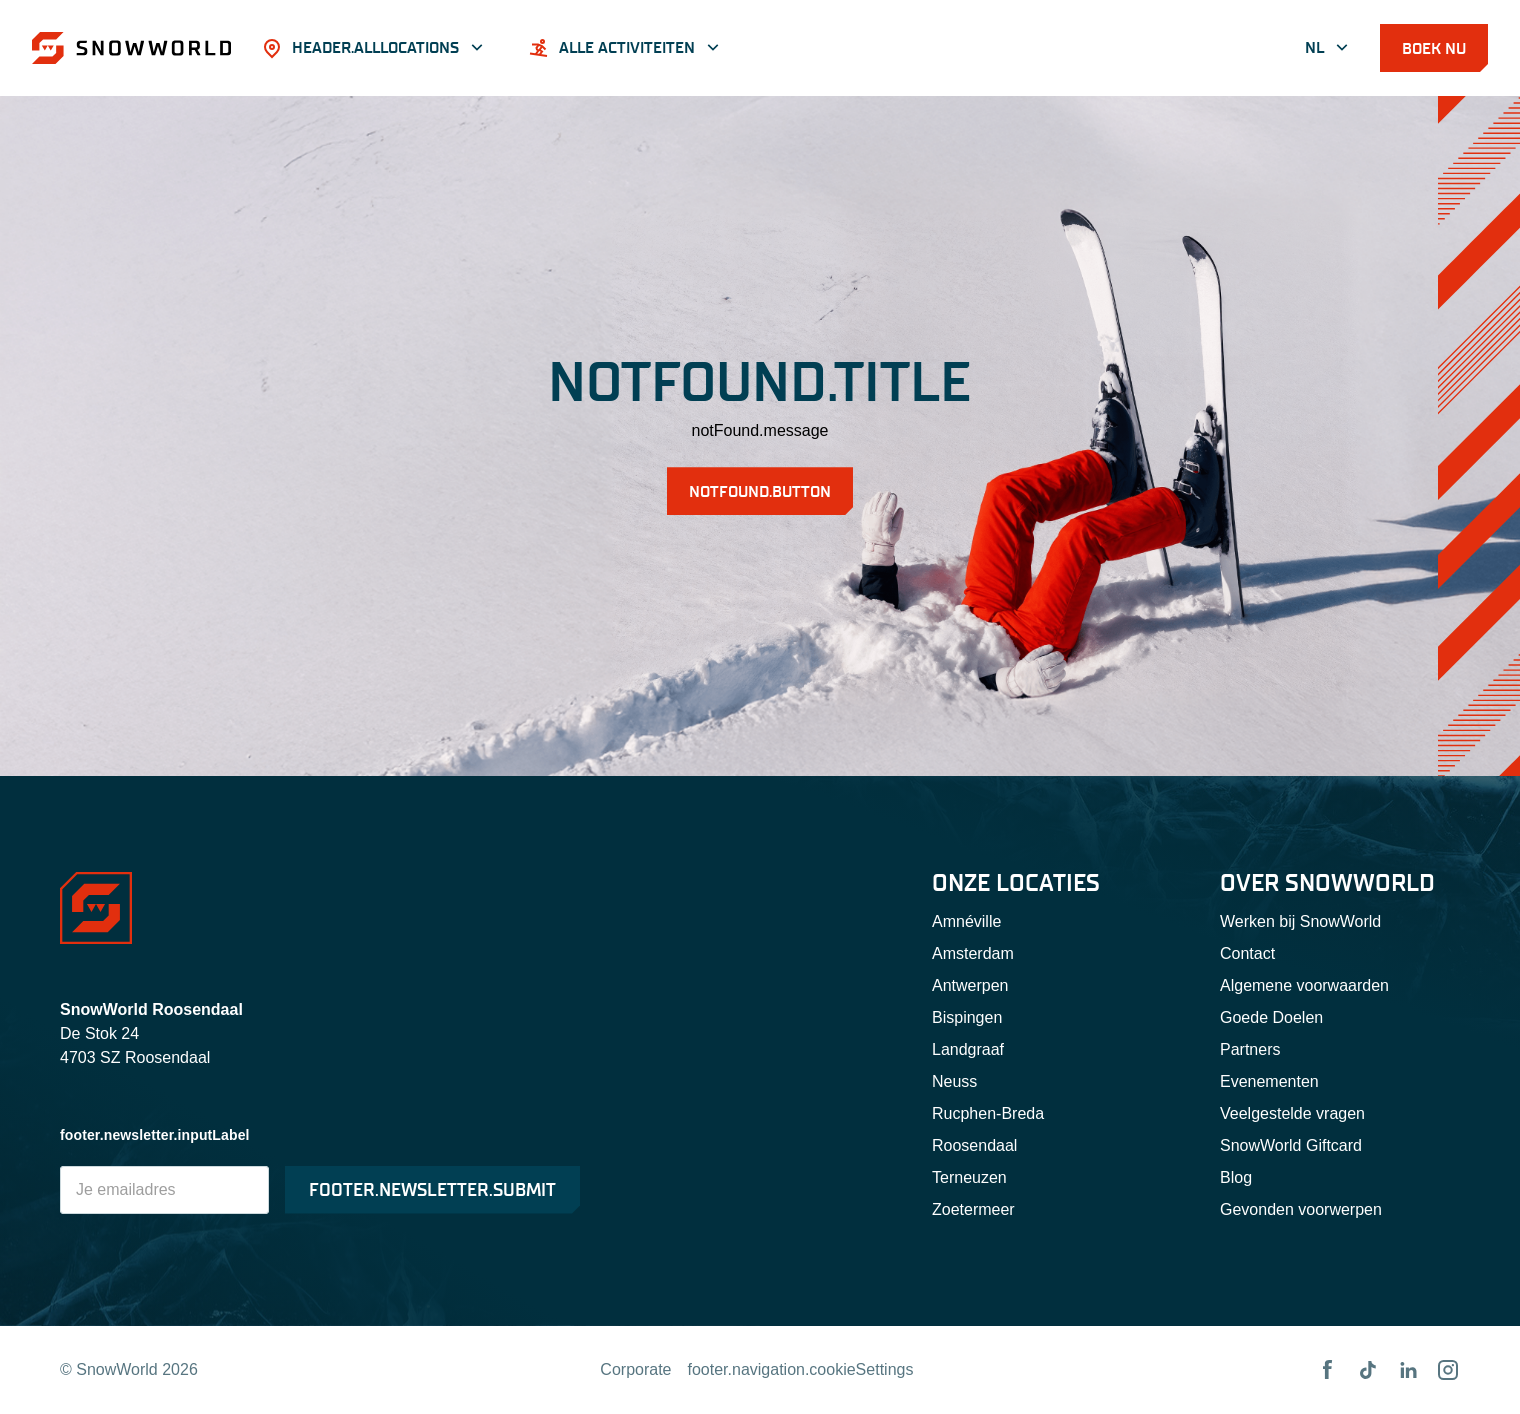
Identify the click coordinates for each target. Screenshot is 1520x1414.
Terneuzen (969, 1177)
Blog (1236, 1177)
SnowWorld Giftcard (1291, 1145)
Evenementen (1269, 1081)
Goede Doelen (1271, 1017)
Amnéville (966, 921)
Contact (1247, 953)
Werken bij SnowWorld (1300, 921)
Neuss (954, 1081)
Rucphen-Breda (988, 1113)
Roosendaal (974, 1145)
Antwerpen (970, 985)
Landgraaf (968, 1049)
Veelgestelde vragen (1292, 1113)
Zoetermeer (973, 1209)
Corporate (635, 1369)
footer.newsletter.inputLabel (155, 1135)
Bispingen (967, 1017)
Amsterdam (973, 953)
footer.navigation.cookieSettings (801, 1369)
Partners (1250, 1049)
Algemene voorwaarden (1304, 985)
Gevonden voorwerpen (1301, 1209)
